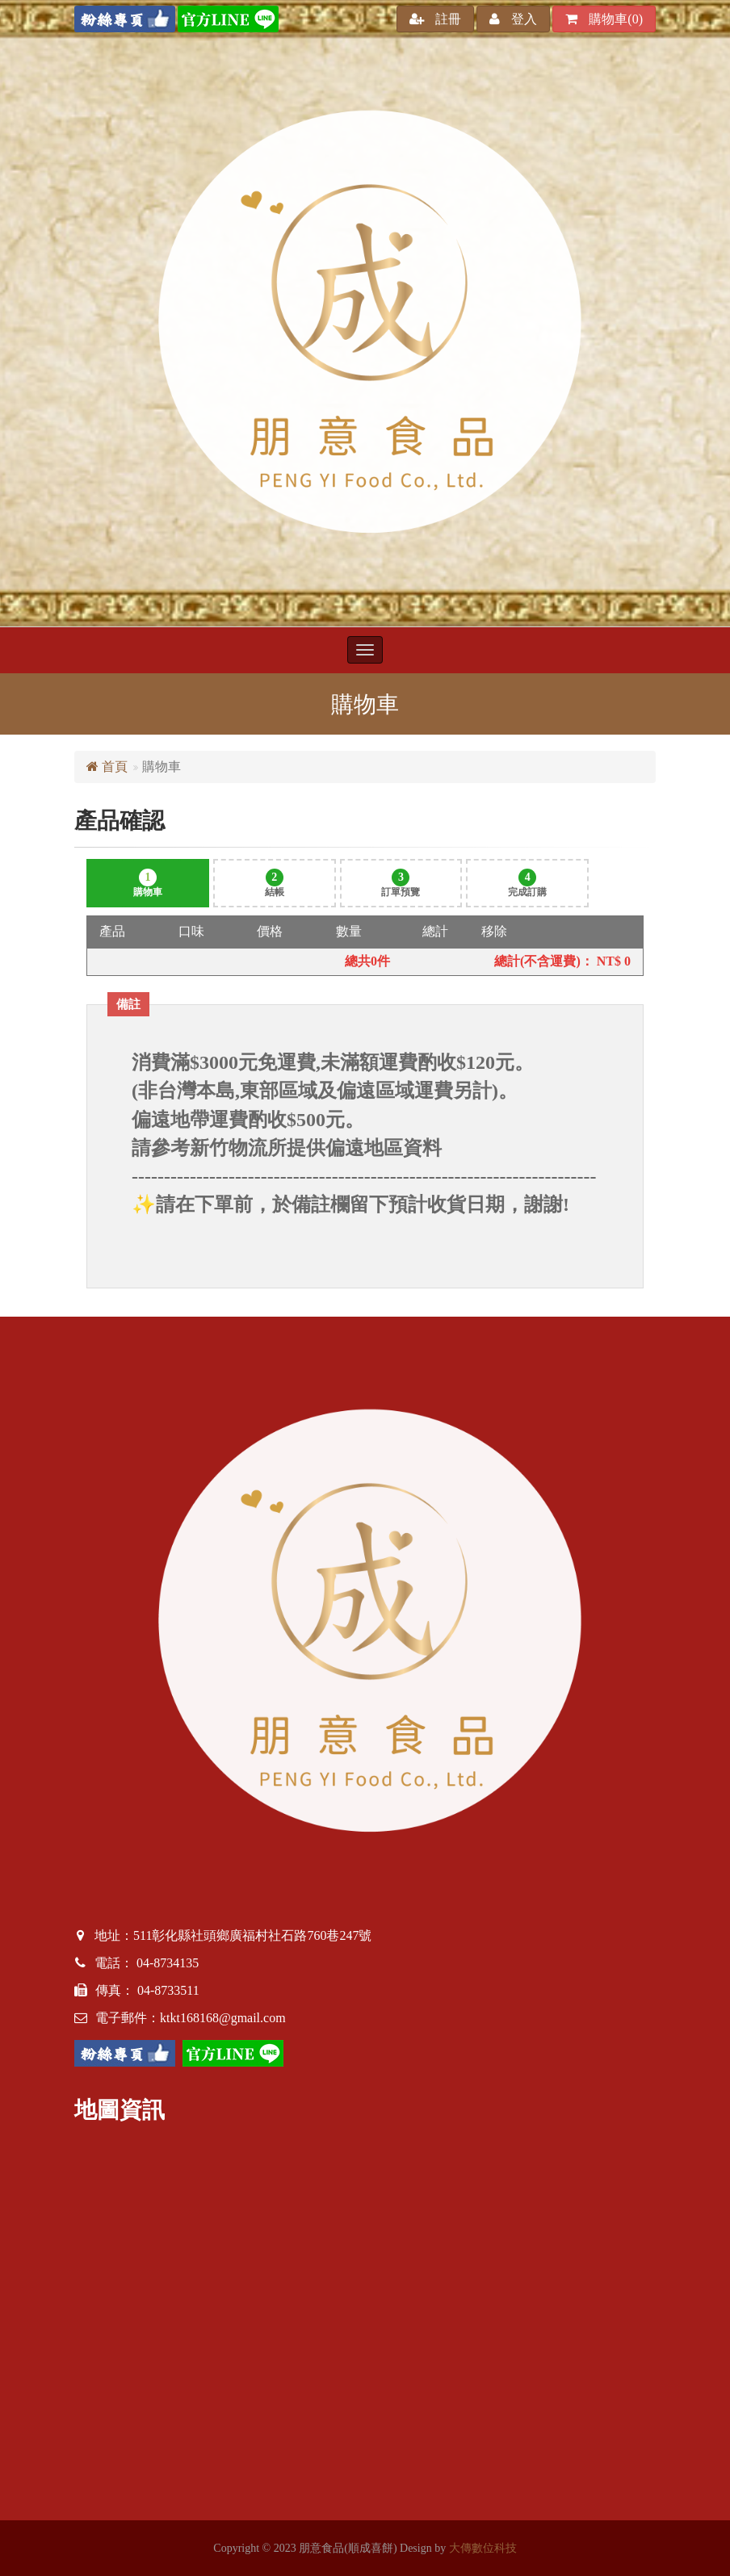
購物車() (604, 19)
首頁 (107, 766)
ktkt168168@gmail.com (223, 2018)
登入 (513, 19)
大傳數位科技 (483, 2548)
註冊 (435, 19)
